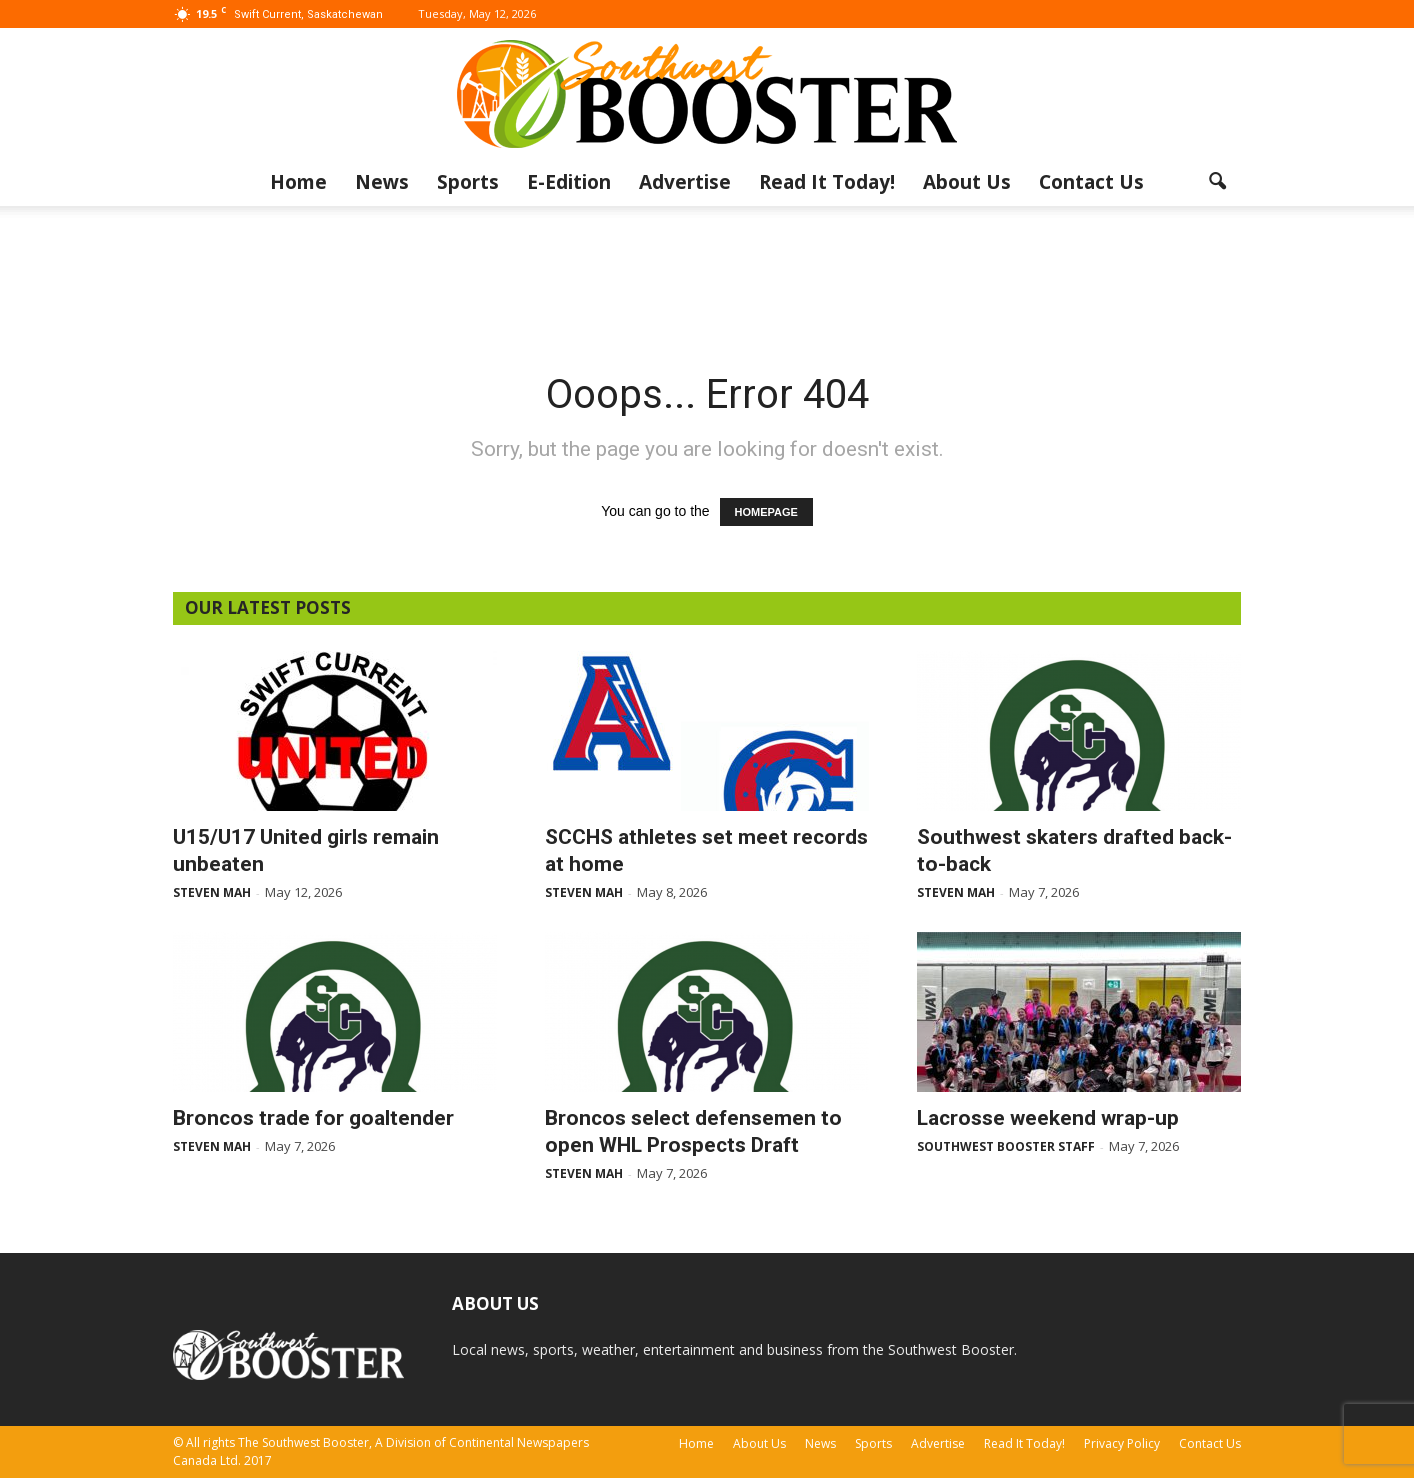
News (382, 182)
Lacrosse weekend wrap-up (1048, 1118)
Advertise (685, 182)
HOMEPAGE (766, 512)
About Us (967, 182)
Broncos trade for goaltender (313, 1118)
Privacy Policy (1122, 1443)
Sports (468, 182)
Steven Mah (212, 892)
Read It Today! (827, 182)
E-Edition (569, 182)
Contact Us (1091, 182)
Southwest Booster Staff (1006, 1146)
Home (298, 182)
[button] (1217, 182)
